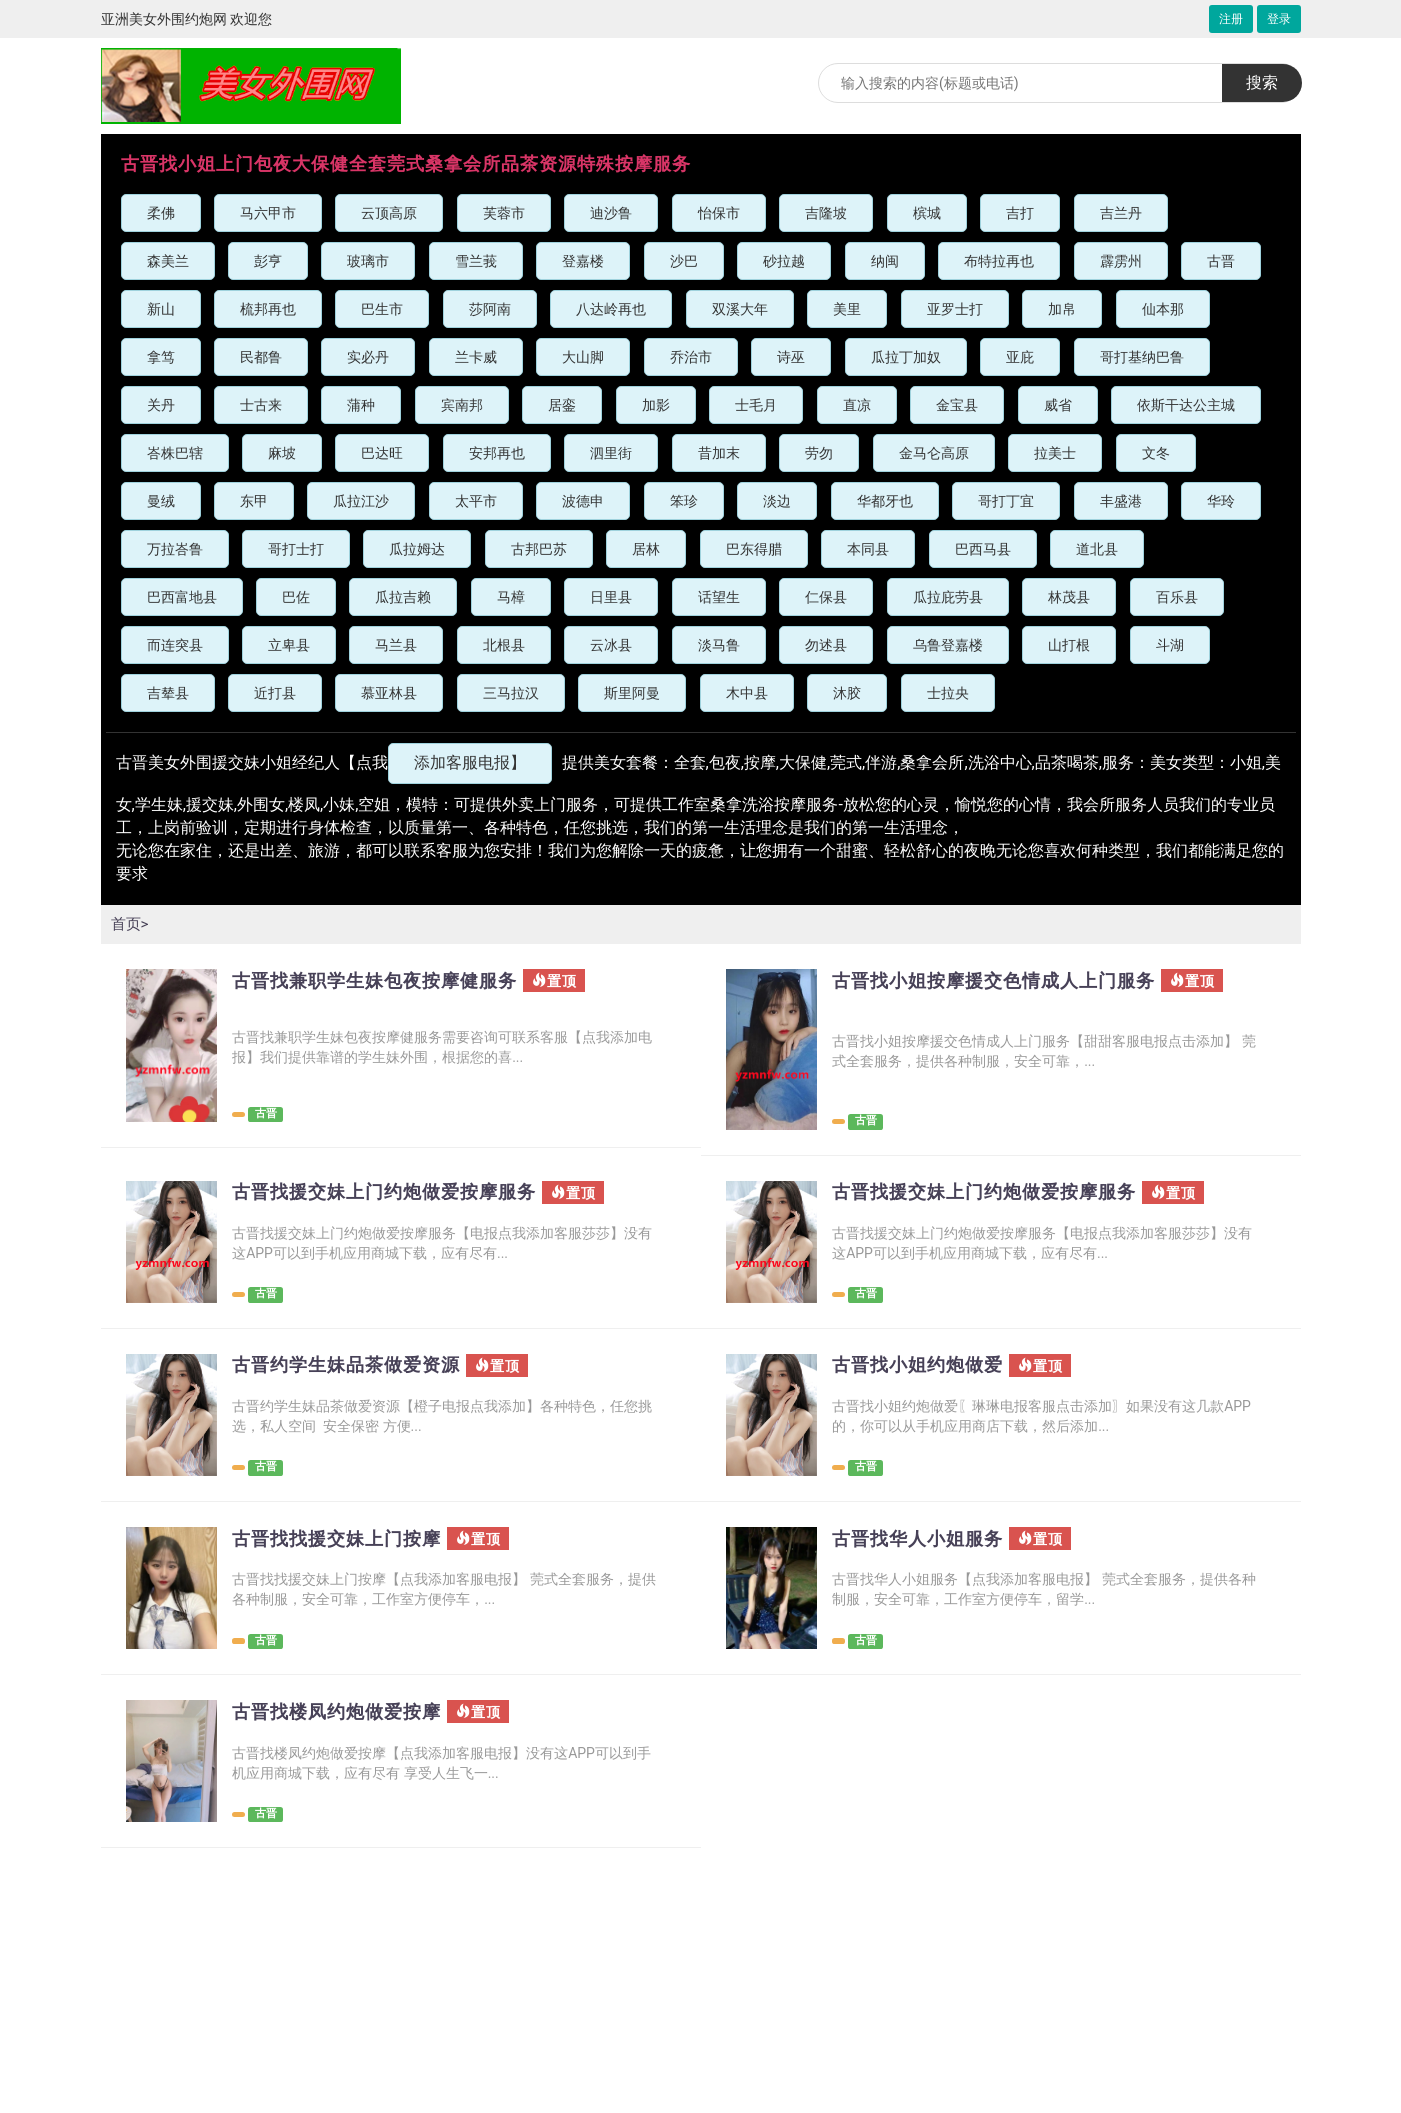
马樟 (511, 597)
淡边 (777, 501)
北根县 (504, 645)
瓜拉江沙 (361, 501)
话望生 (719, 597)
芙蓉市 (504, 213)
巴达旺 (382, 453)
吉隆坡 (826, 213)
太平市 (476, 501)
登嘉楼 (583, 261)
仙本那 (1163, 309)
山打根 (1069, 645)
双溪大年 (740, 309)
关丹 (161, 405)
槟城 (927, 213)
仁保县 (826, 597)
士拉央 (948, 693)
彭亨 (268, 261)
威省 (1058, 405)
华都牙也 (885, 501)
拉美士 (1055, 453)
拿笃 (161, 357)
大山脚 (583, 357)
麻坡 (282, 453)
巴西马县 (983, 549)
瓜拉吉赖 (403, 597)
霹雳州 (1121, 261)
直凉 (857, 405)
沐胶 (847, 693)
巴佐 (296, 597)
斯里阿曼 (632, 693)
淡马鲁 (719, 645)
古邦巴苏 (539, 549)
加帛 (1062, 309)
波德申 (583, 501)
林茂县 (1069, 597)
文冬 (1156, 453)
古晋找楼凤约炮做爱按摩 (347, 1712)
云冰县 (611, 645)
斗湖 (1170, 645)
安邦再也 (497, 453)
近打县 (275, 693)
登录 (1279, 19)
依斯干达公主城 (1186, 405)
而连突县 (175, 645)
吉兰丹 (1121, 213)
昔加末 (719, 453)
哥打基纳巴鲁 (1142, 357)
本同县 (868, 549)
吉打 (1020, 213)
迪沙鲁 (611, 213)
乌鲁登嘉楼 (948, 645)
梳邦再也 (268, 309)
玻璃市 (368, 261)
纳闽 (885, 261)
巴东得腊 (754, 549)
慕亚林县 (389, 693)
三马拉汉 (511, 693)
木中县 (747, 693)
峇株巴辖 (175, 453)
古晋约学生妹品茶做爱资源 (358, 1365)
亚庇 (1020, 357)
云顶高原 (389, 213)
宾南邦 (462, 405)
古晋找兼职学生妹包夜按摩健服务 (389, 981)
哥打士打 (296, 549)
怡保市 (719, 213)
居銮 (562, 405)
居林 (646, 549)
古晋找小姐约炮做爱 (926, 1365)
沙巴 (684, 261)
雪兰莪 (476, 261)
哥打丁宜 (1006, 501)
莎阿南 (490, 309)
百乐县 (1177, 597)
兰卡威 (476, 357)
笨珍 (684, 501)
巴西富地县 (182, 597)
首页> (131, 923)
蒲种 (361, 405)
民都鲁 (261, 357)
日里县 (611, 597)
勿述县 (826, 645)
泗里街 (611, 453)
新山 (161, 309)
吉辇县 (168, 693)
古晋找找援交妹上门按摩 (347, 1539)
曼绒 (161, 501)
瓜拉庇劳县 (948, 597)
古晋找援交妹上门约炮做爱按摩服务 (400, 1192)
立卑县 (289, 645)
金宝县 (957, 405)
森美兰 (168, 261)
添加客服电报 (470, 762)
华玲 (1221, 501)
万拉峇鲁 (175, 549)
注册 (1231, 19)
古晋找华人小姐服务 (926, 1539)
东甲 (254, 501)
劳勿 (819, 453)
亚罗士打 (955, 309)
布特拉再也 (999, 261)
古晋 (1221, 261)
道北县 (1097, 549)
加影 (656, 405)
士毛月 (756, 405)
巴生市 (382, 309)
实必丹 (368, 357)
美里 (847, 309)
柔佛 (161, 213)
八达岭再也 (611, 309)
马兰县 (396, 645)
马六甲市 (268, 213)
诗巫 (791, 357)
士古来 (261, 405)
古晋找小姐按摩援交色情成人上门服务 (1010, 981)
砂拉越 (784, 261)
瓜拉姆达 (417, 549)
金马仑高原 (934, 453)
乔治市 (691, 357)
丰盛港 (1121, 501)
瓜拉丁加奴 (906, 357)
